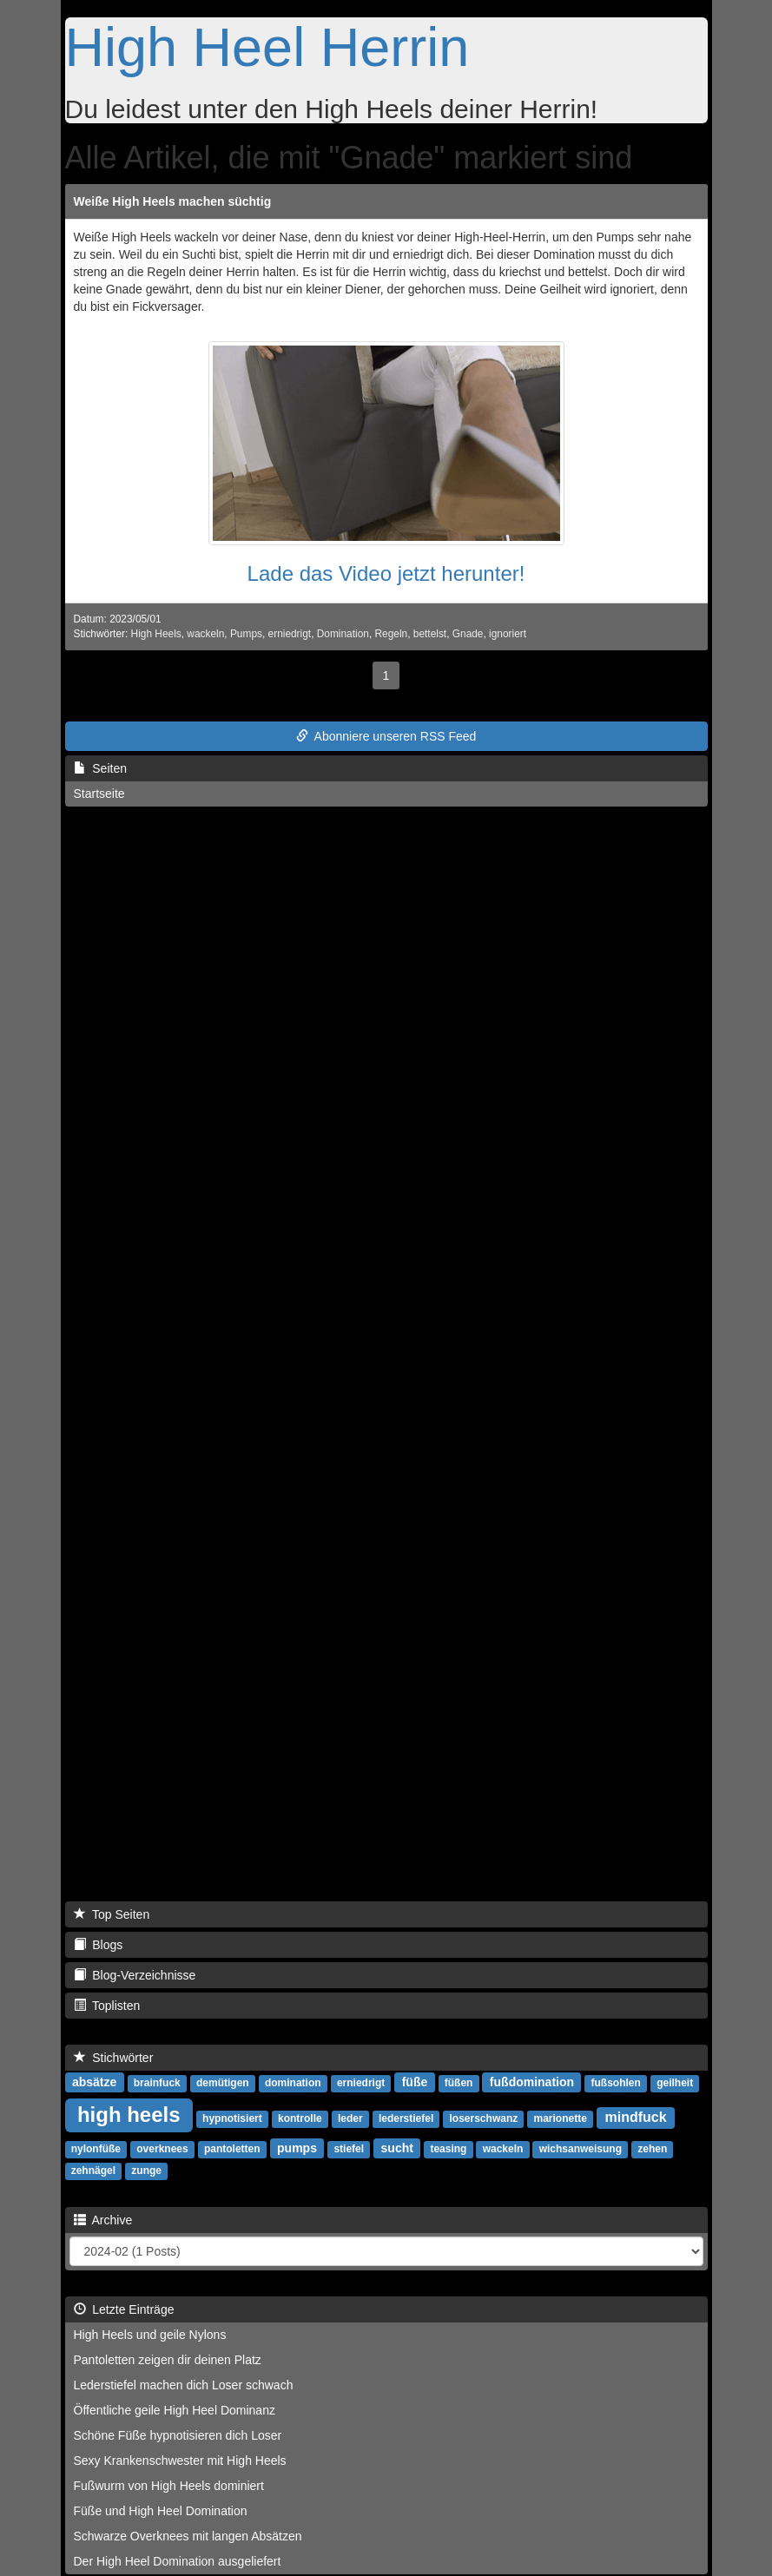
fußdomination (532, 2082)
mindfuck (636, 2117)
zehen (652, 2149)
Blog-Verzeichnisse (135, 1975)
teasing (448, 2149)
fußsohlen (616, 2083)
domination (293, 2083)
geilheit (675, 2083)
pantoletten (232, 2149)
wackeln (205, 634)
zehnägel (93, 2170)
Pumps (246, 634)
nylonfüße (96, 2149)
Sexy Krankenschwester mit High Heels (180, 2460)
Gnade (468, 634)
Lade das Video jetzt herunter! (386, 573)
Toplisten (107, 2006)
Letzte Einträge (124, 2309)
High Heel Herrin (267, 46)
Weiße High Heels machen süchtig (173, 201)
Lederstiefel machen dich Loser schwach (184, 2385)
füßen (459, 2083)
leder (350, 2118)
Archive (103, 2220)
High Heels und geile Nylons (150, 2335)
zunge (146, 2170)
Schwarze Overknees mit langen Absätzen (188, 2536)
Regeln (391, 634)
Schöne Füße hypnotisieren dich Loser (178, 2435)
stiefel (348, 2149)
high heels (129, 2114)
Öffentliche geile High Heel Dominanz (174, 2410)
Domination (343, 634)
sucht (397, 2148)
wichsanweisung (580, 2149)
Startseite (99, 793)
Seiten (100, 768)
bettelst (429, 634)
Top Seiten (112, 1914)
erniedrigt (290, 634)
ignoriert (507, 634)
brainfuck (157, 2083)
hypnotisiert (232, 2118)
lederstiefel (406, 2118)
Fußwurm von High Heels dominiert (169, 2486)
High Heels (156, 634)
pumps (297, 2148)
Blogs (98, 1945)
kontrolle (300, 2118)
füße (415, 2082)
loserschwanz (484, 2118)
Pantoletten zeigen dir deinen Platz (167, 2360)
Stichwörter (114, 2058)
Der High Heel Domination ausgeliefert (177, 2561)
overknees (162, 2149)
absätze (94, 2082)
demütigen (222, 2083)
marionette (559, 2118)
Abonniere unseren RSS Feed (386, 736)
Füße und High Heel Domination (160, 2511)
